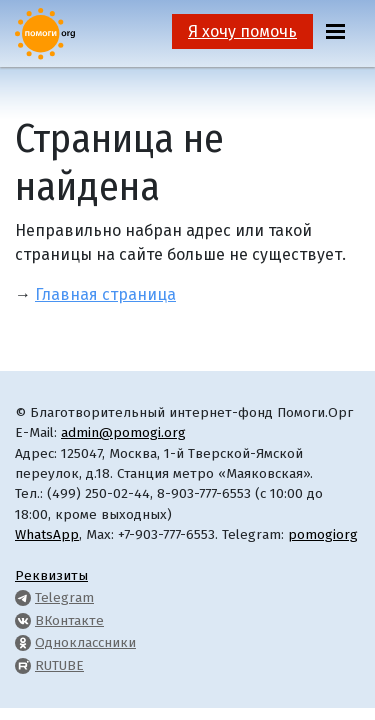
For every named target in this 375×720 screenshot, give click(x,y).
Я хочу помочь (242, 31)
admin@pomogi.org (123, 432)
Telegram (64, 597)
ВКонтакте (69, 620)
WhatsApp (47, 534)
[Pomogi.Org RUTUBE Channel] (23, 665)
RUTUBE (59, 665)
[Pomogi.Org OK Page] (23, 642)
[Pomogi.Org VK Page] (23, 620)
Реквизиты (51, 575)
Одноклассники (85, 642)
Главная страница (105, 294)
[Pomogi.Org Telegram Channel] (23, 597)
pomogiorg (323, 534)
